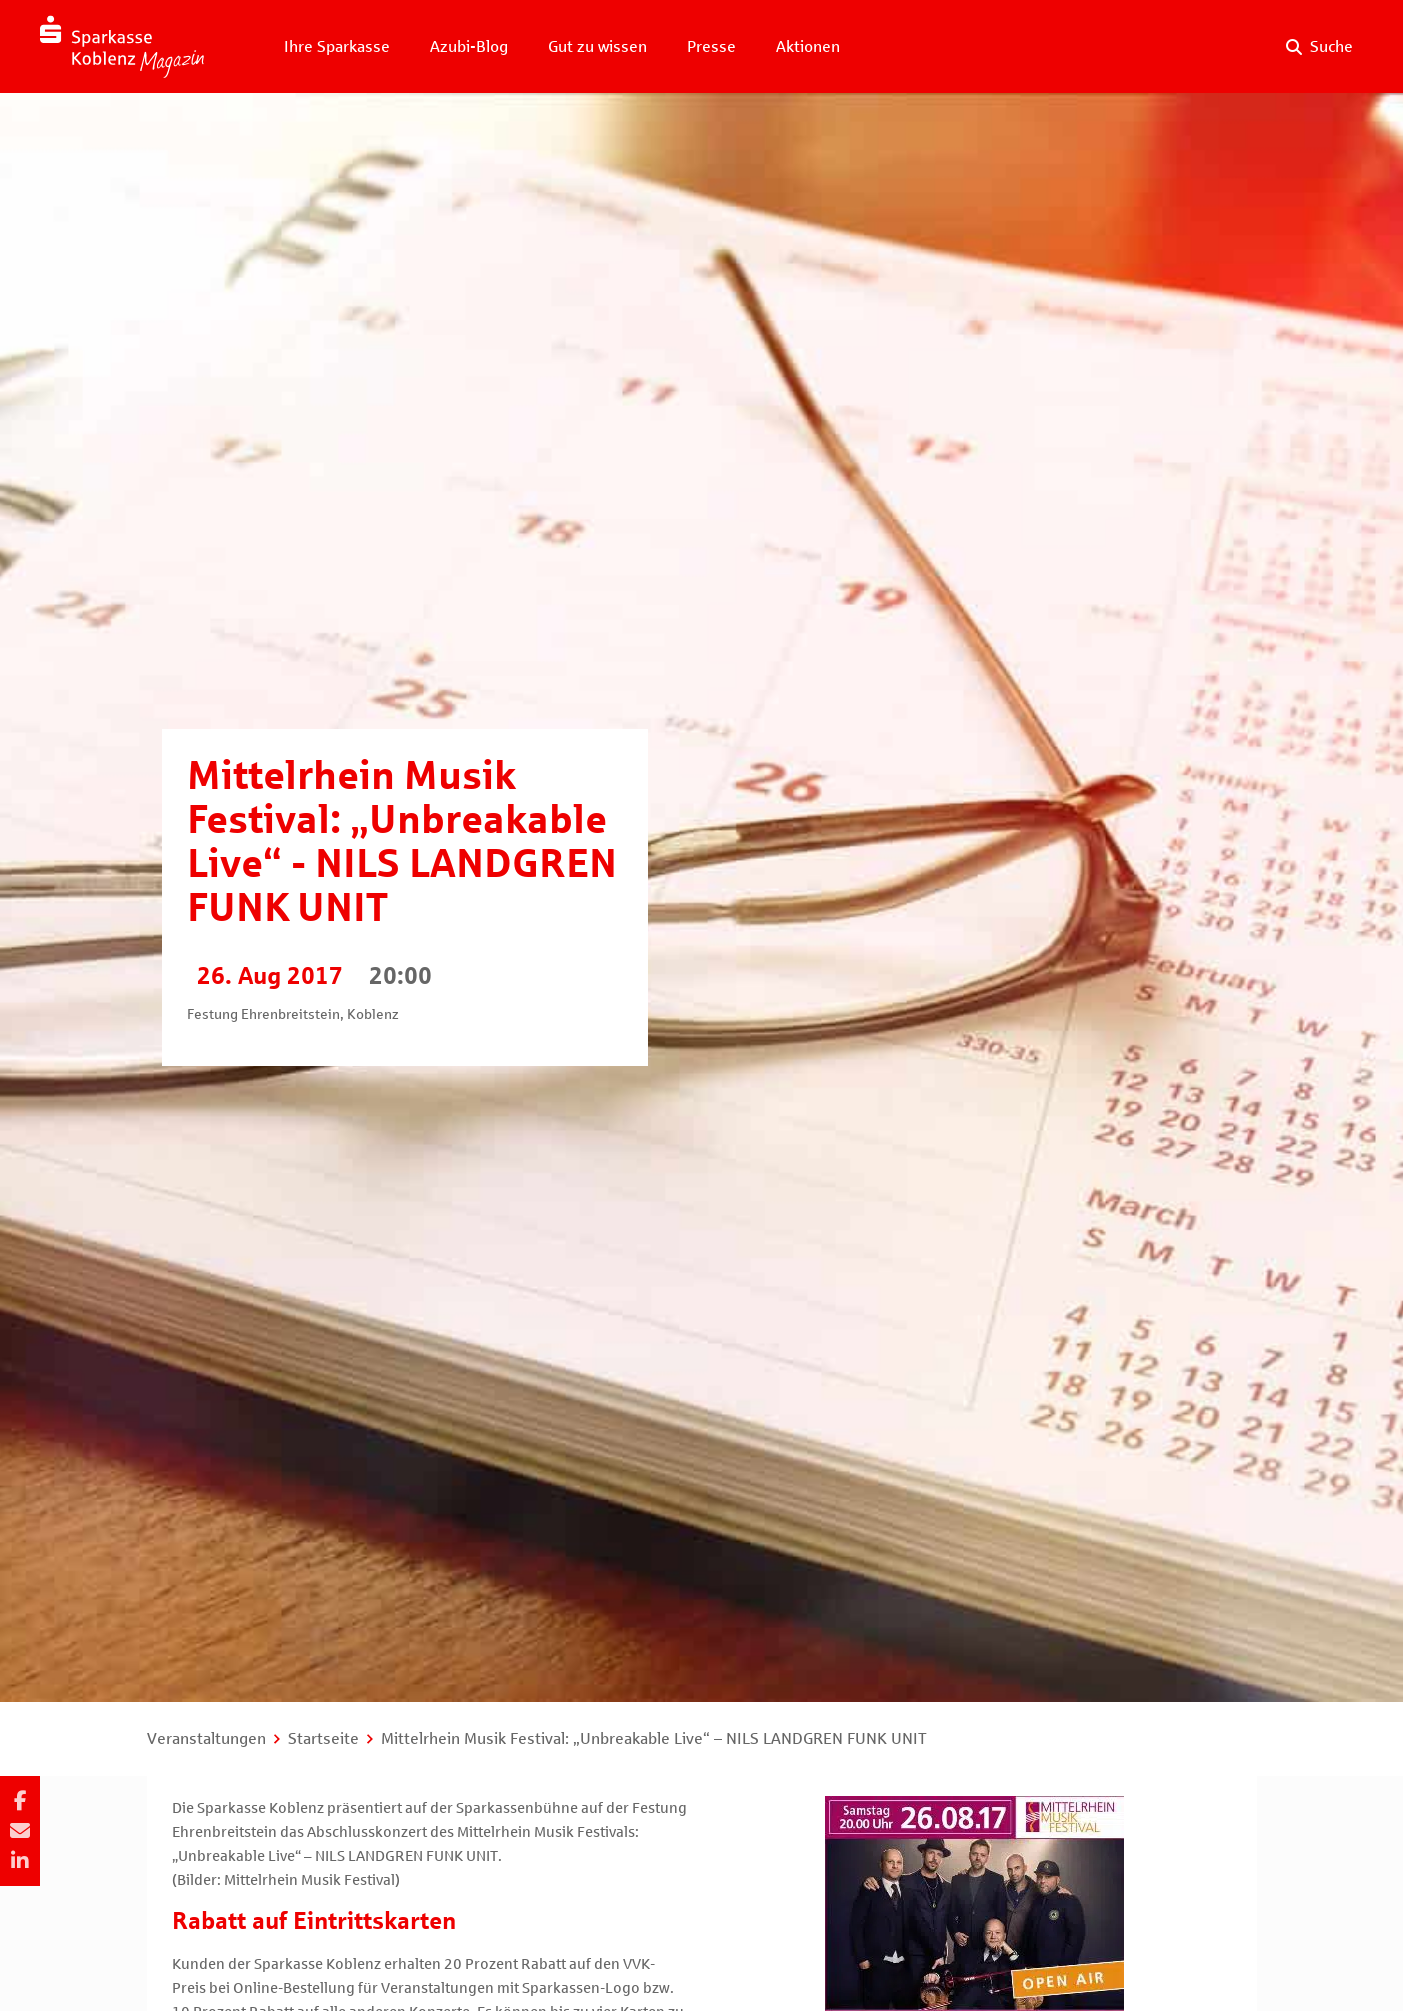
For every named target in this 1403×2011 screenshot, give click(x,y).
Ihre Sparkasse (337, 46)
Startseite (323, 1738)
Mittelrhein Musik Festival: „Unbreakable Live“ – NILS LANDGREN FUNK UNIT (654, 1738)
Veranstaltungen (206, 1738)
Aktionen (808, 46)
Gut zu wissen (597, 46)
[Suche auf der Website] (1319, 47)
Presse (711, 46)
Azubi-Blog (469, 46)
